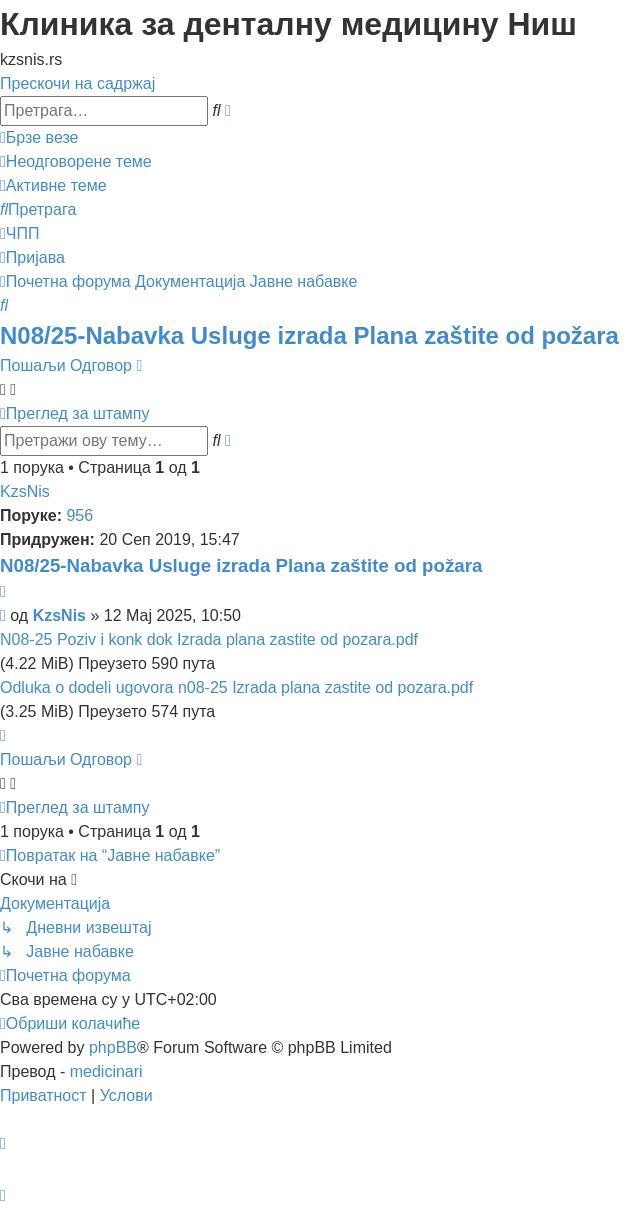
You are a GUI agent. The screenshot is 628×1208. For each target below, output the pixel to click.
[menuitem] (76, 161)
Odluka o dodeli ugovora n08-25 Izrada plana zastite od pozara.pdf (236, 687)
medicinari (106, 1071)
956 (79, 515)
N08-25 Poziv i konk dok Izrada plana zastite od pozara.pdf (209, 639)
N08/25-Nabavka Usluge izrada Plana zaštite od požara (309, 335)
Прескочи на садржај (77, 83)
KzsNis (25, 491)
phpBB (113, 1047)
